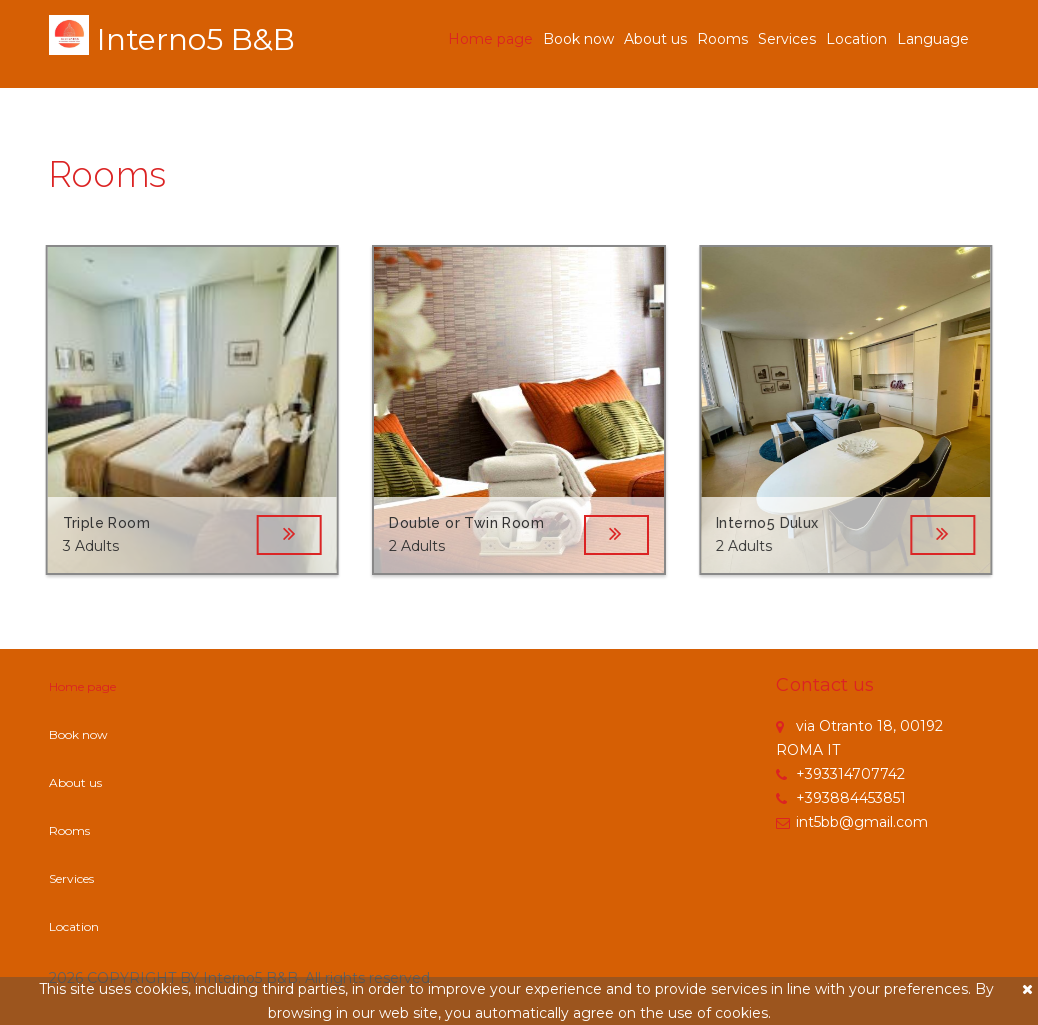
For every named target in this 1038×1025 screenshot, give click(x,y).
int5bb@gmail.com (852, 822)
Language (933, 39)
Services (787, 39)
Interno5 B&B (196, 39)
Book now (578, 39)
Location (856, 39)
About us (655, 39)
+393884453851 (841, 798)
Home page (490, 39)
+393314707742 (840, 774)
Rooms (722, 39)
